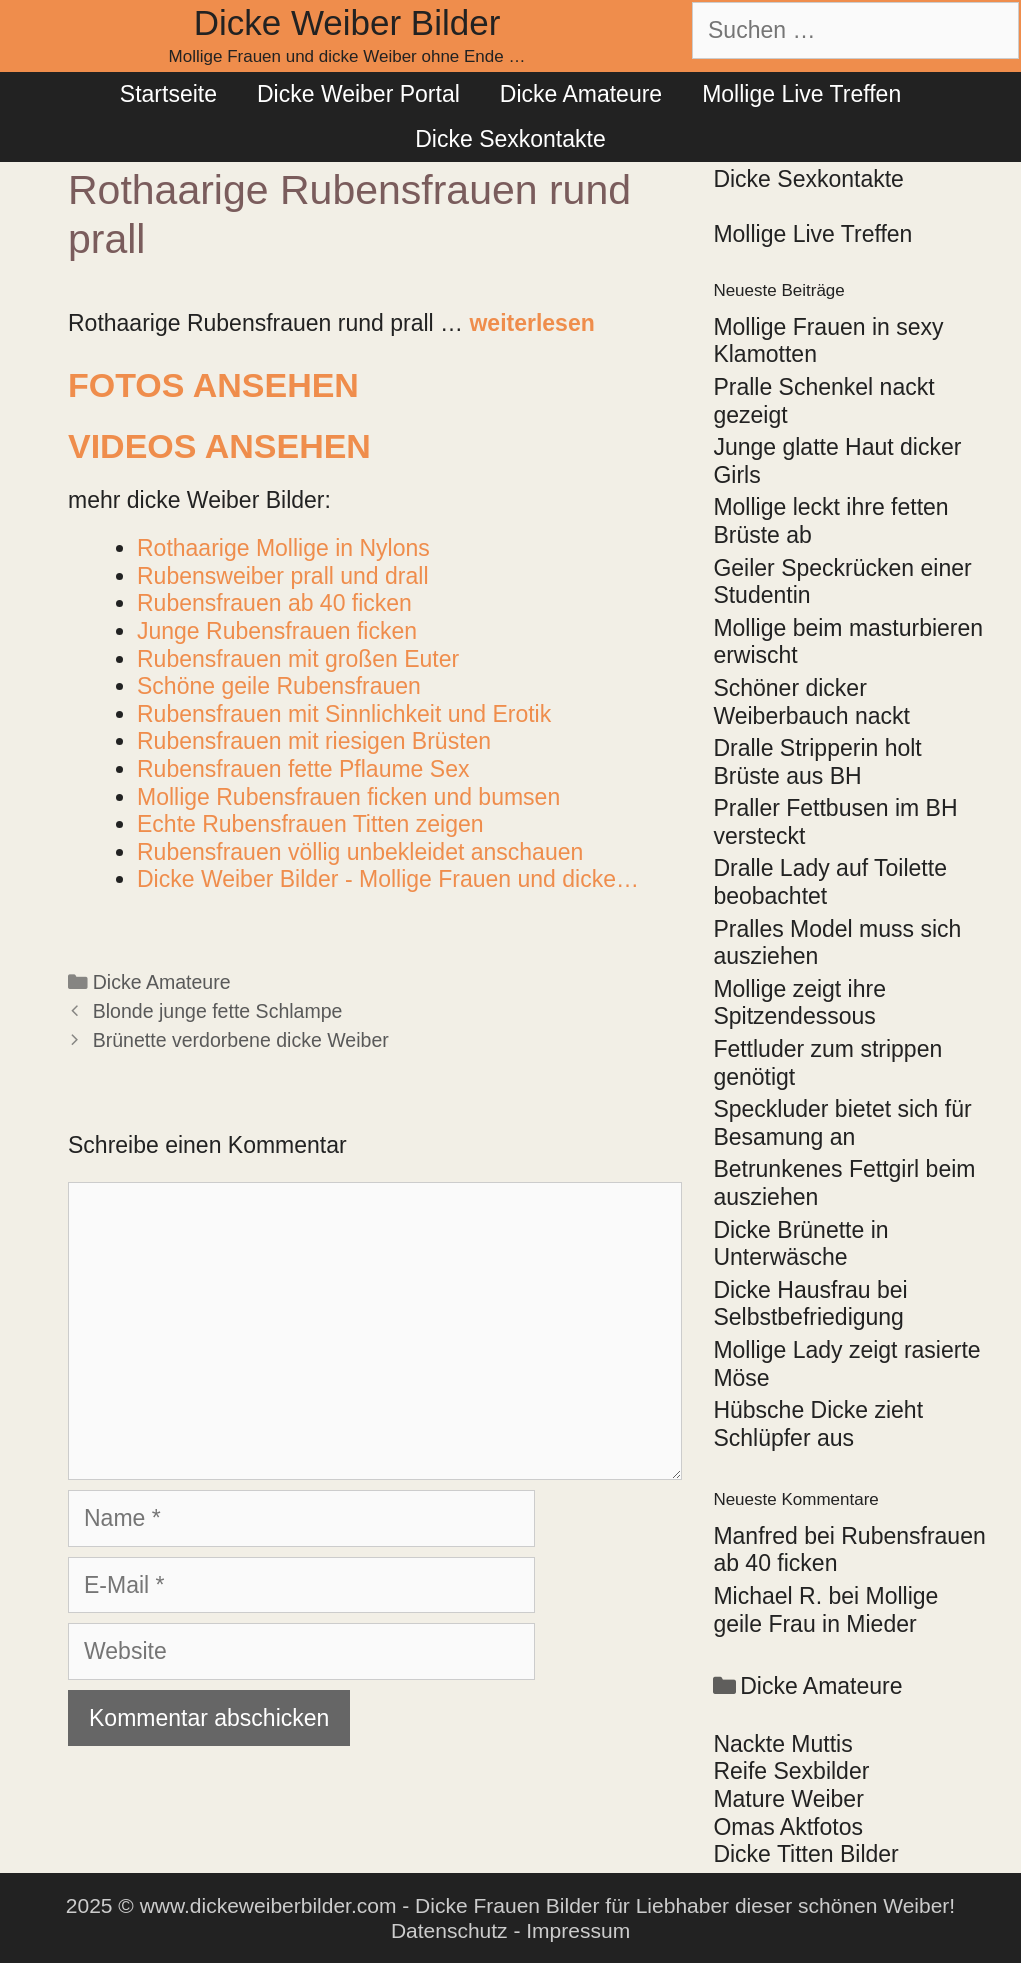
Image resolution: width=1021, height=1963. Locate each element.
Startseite (168, 94)
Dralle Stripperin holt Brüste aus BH (817, 762)
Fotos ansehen (213, 385)
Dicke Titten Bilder (805, 1854)
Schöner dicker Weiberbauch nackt (811, 702)
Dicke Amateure (581, 94)
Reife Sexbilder (791, 1771)
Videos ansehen (219, 446)
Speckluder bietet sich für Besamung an (842, 1123)
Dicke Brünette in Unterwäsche (800, 1244)
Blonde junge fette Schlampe (218, 1011)
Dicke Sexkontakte (510, 139)
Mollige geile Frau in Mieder (825, 1610)
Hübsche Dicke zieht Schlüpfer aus (818, 1424)
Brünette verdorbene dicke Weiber (241, 1040)
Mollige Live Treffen (801, 94)
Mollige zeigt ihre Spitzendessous (799, 1003)
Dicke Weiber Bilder (347, 22)
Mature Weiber (788, 1799)
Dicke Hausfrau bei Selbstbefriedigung (810, 1304)
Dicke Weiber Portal (358, 94)
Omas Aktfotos (788, 1827)
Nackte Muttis (782, 1744)
